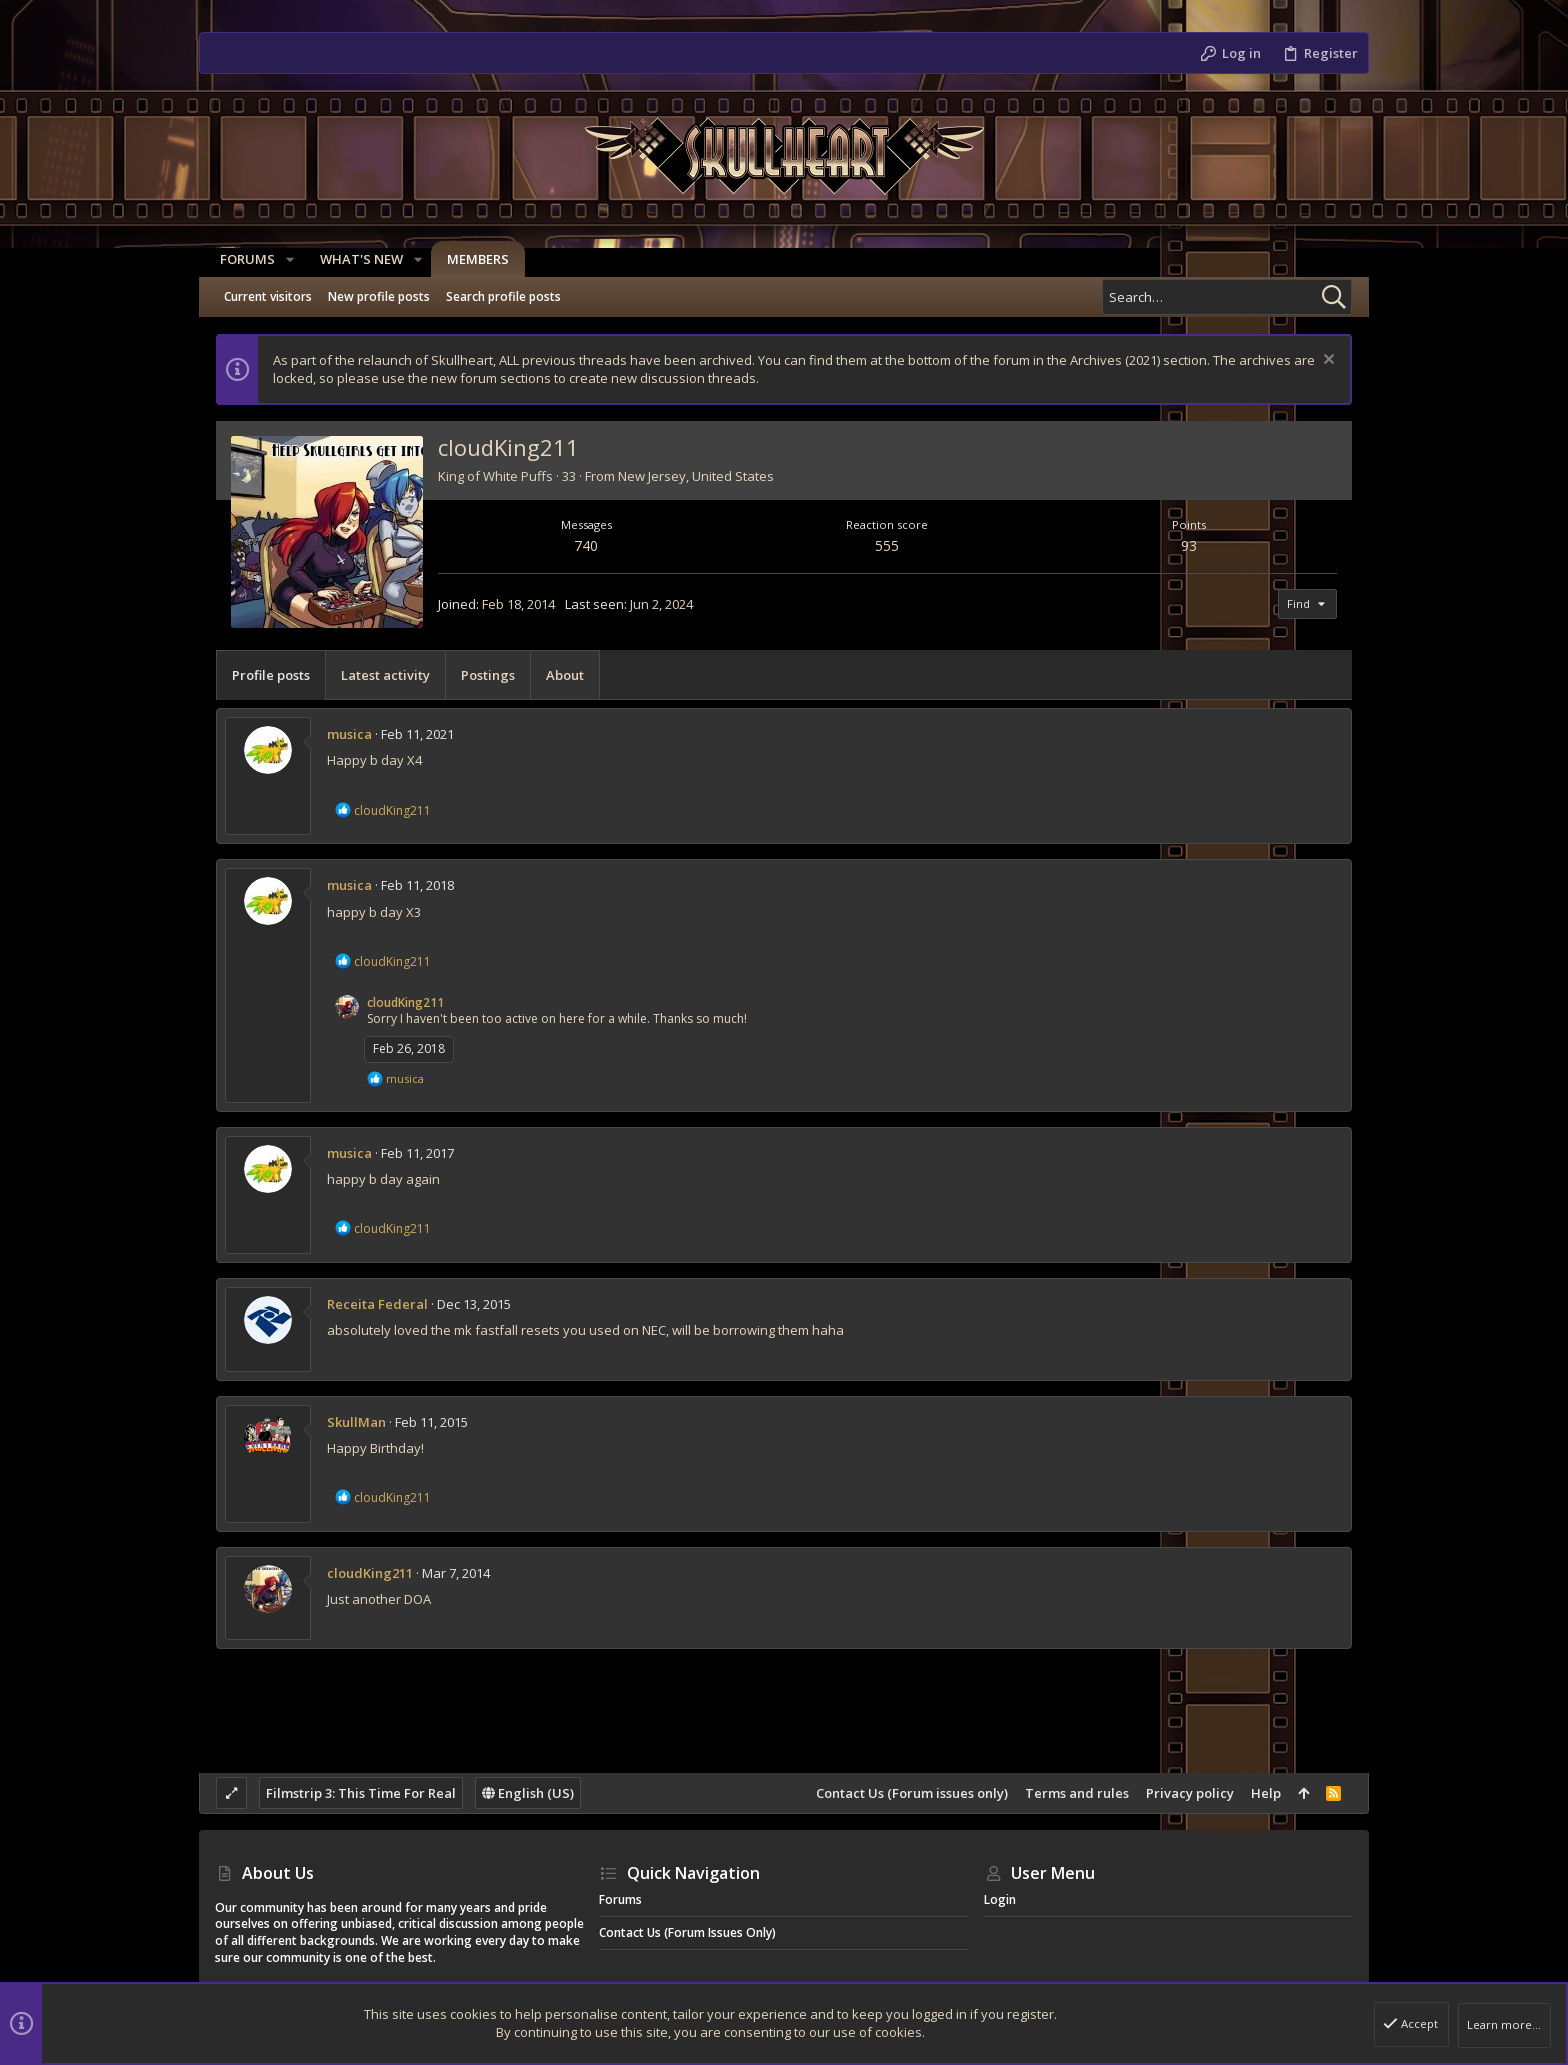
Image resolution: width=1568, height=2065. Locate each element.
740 (586, 545)
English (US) (528, 1793)
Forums (620, 1899)
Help (1266, 1793)
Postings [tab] (488, 675)
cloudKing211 (405, 1002)
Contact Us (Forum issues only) (912, 1793)
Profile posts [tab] (271, 675)
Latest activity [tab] (385, 675)
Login (1000, 1899)
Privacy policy (1190, 1793)
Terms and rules (1077, 1793)
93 (1189, 545)
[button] (285, 259)
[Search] (1227, 297)
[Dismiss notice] (1326, 361)
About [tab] (565, 675)
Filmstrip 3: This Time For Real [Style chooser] (361, 1793)
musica (349, 734)
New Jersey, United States (696, 476)
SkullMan (356, 1422)
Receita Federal (377, 1304)
